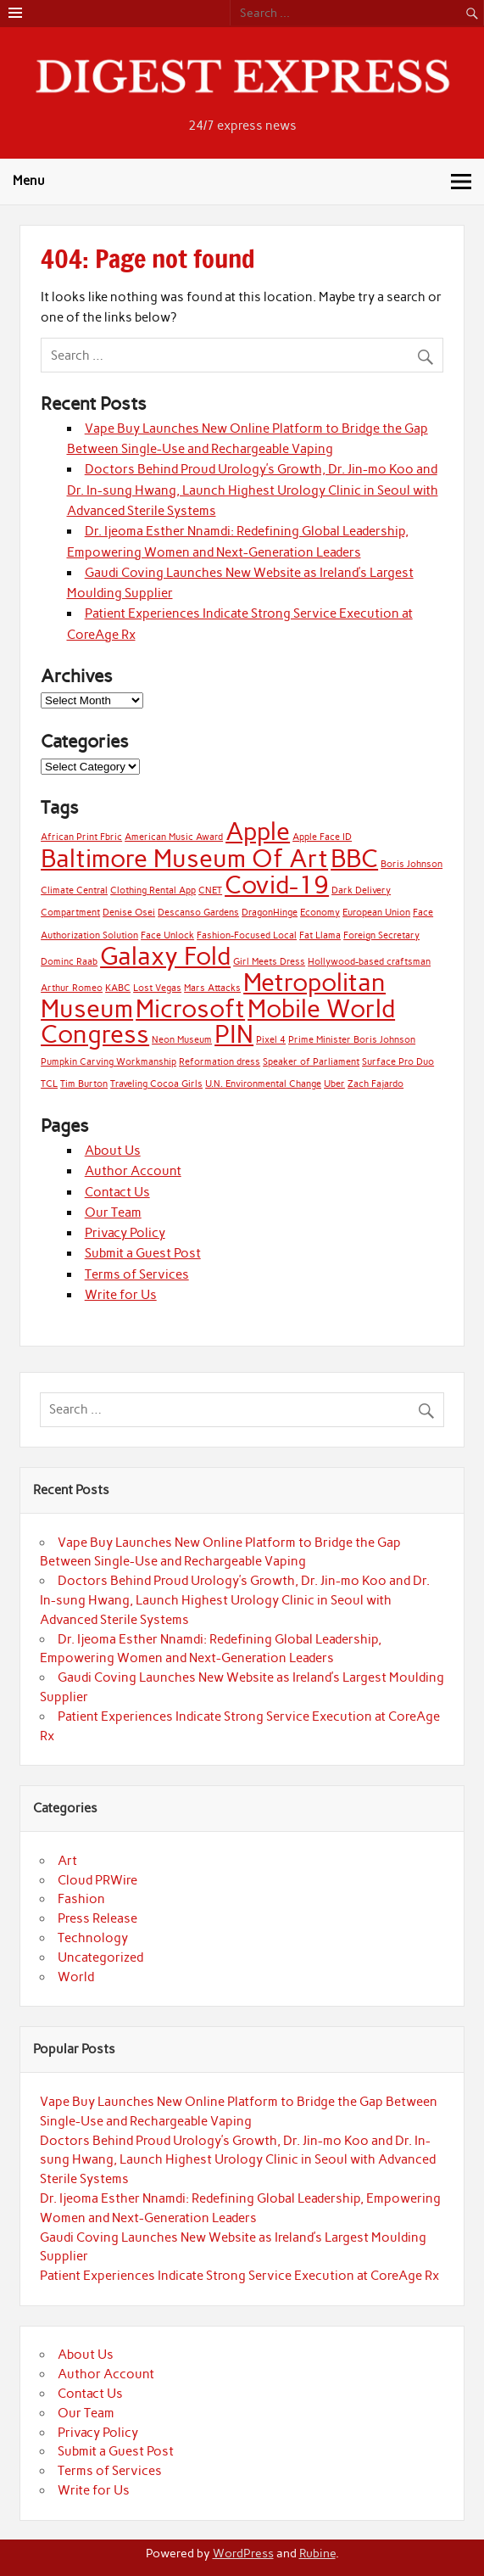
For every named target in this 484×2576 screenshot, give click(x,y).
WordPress (243, 2553)
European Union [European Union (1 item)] (376, 912)
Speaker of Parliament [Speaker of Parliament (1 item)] (311, 1061)
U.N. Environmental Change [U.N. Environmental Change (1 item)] (263, 1083)
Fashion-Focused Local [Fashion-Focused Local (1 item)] (247, 935)
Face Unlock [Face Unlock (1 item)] (167, 935)
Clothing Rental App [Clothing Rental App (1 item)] (153, 890)
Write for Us (121, 1294)
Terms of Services (137, 1274)
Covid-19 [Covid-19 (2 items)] (277, 884)
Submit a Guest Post (143, 1253)
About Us (113, 1150)
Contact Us (117, 1192)
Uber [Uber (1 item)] (334, 1083)
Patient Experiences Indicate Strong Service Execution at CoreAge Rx (239, 2275)
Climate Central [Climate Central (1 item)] (74, 890)
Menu (29, 180)
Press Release (97, 1918)
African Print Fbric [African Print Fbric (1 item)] (81, 837)
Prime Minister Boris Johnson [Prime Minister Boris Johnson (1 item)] (351, 1039)
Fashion (81, 1899)
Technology (93, 1938)
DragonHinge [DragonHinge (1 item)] (270, 912)
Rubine (317, 2553)
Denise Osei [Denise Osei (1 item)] (129, 912)
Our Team (113, 1212)
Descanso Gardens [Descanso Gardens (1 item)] (198, 912)
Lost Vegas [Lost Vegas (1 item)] (157, 988)
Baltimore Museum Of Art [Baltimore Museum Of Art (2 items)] (184, 858)
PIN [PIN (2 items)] (233, 1034)
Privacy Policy (125, 1232)
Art (67, 1860)
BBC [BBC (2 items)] (354, 858)
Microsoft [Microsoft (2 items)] (190, 1008)
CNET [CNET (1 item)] (210, 890)
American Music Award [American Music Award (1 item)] (174, 837)
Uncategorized (100, 1957)
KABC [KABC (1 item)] (118, 988)
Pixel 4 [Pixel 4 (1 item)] (271, 1039)
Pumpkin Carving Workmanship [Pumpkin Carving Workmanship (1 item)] (108, 1061)
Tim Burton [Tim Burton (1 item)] (84, 1083)
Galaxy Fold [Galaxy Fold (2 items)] (165, 956)
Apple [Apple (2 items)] (257, 831)
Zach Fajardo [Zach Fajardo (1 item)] (375, 1083)
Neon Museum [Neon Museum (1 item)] (182, 1039)
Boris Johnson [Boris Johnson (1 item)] (411, 864)
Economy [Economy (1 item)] (320, 912)
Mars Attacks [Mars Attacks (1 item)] (212, 988)
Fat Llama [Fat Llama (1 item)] (320, 935)
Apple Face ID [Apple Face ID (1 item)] (322, 837)
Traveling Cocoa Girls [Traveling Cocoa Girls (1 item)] (156, 1083)
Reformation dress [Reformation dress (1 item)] (219, 1061)
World (76, 1977)
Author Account (133, 1171)
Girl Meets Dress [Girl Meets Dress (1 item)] (269, 961)
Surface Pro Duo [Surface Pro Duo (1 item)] (398, 1061)
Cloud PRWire (97, 1880)
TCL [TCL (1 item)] (49, 1083)
